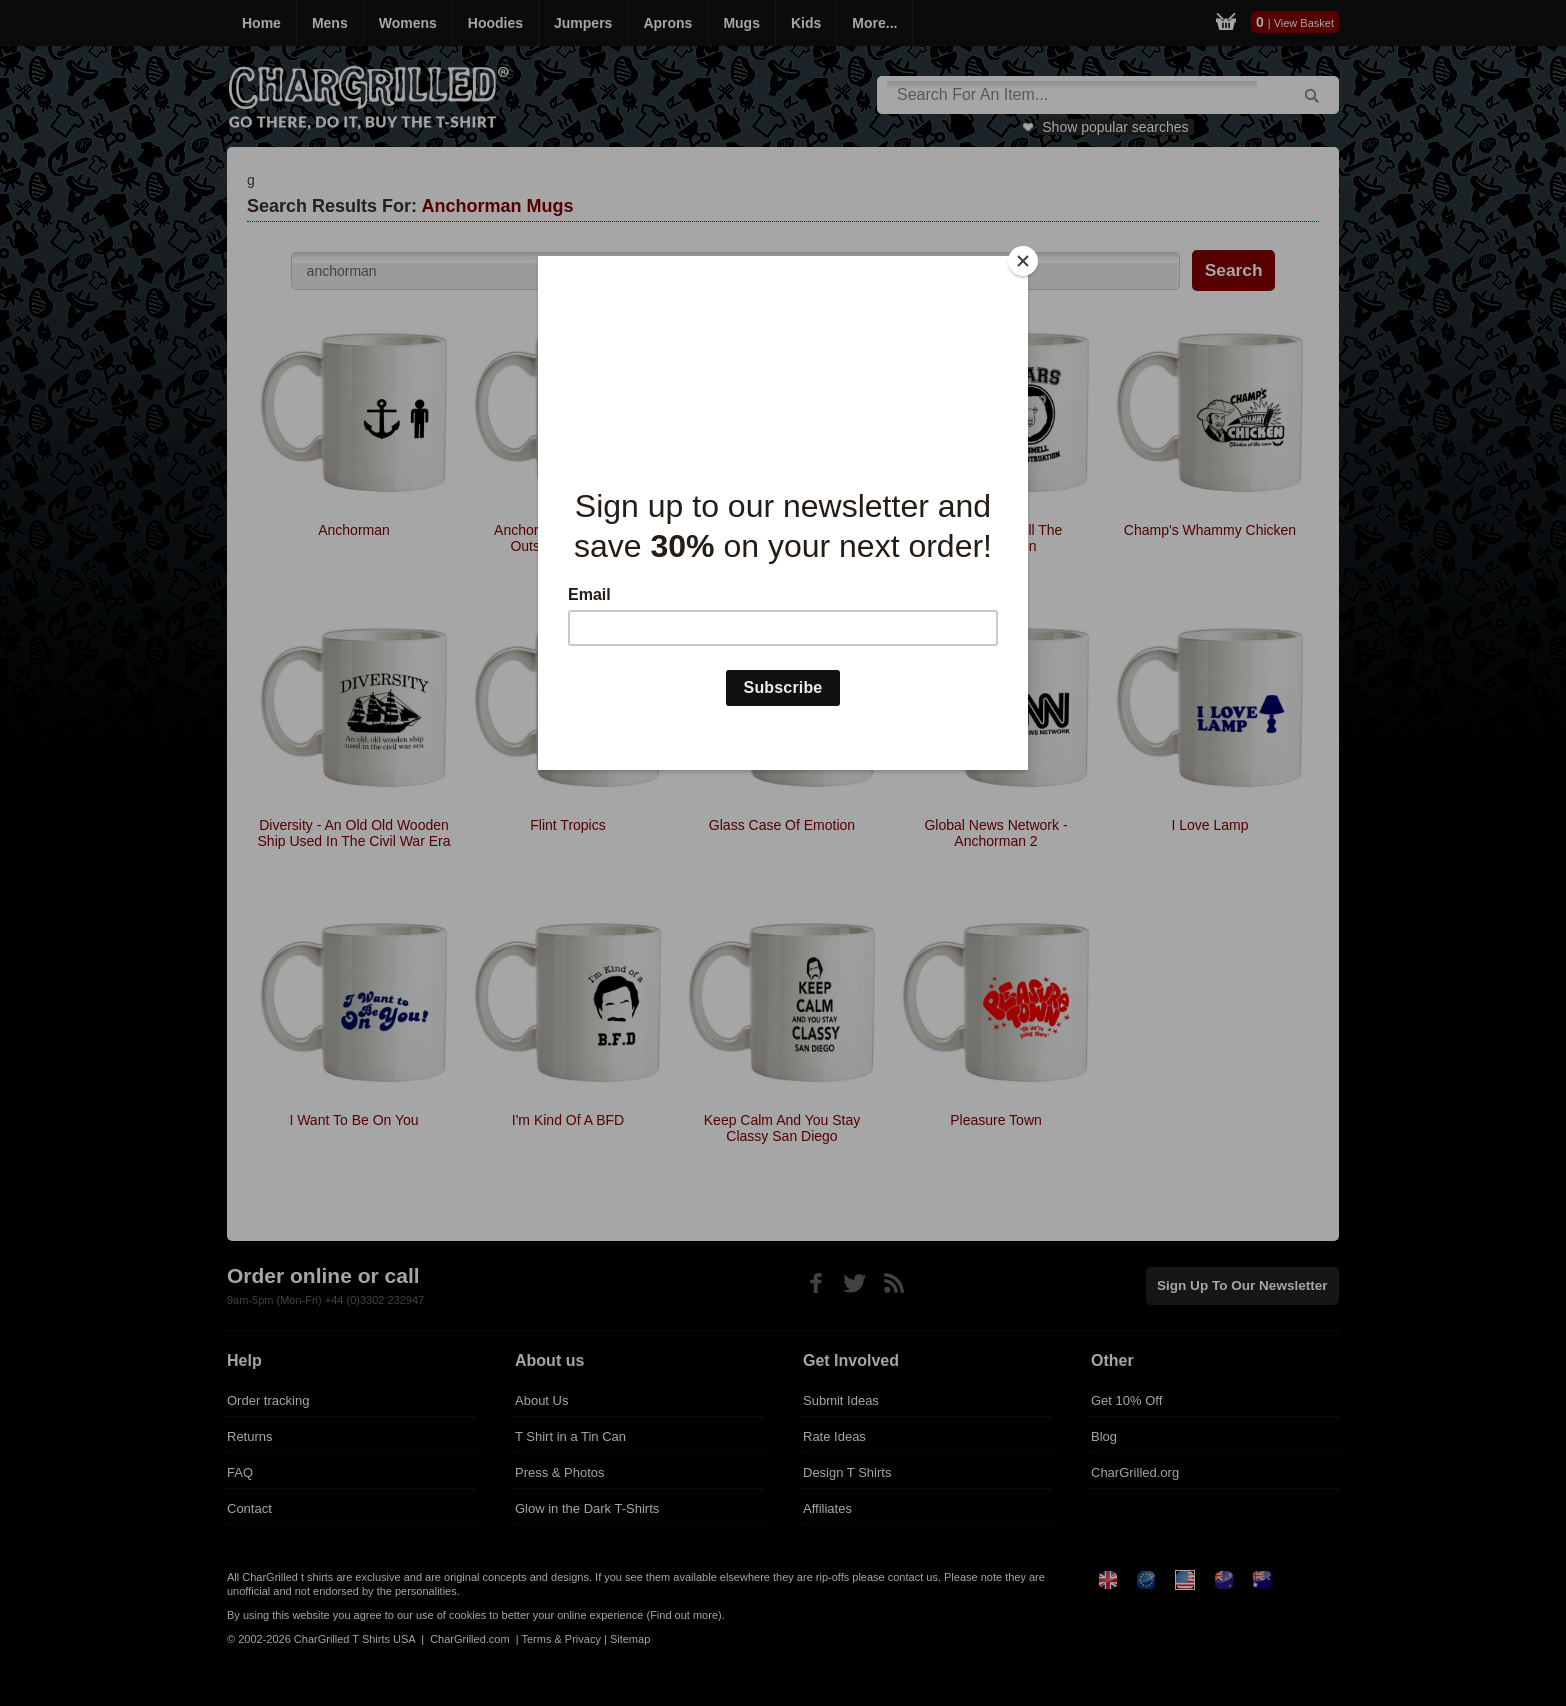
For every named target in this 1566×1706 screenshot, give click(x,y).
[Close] (1023, 261)
